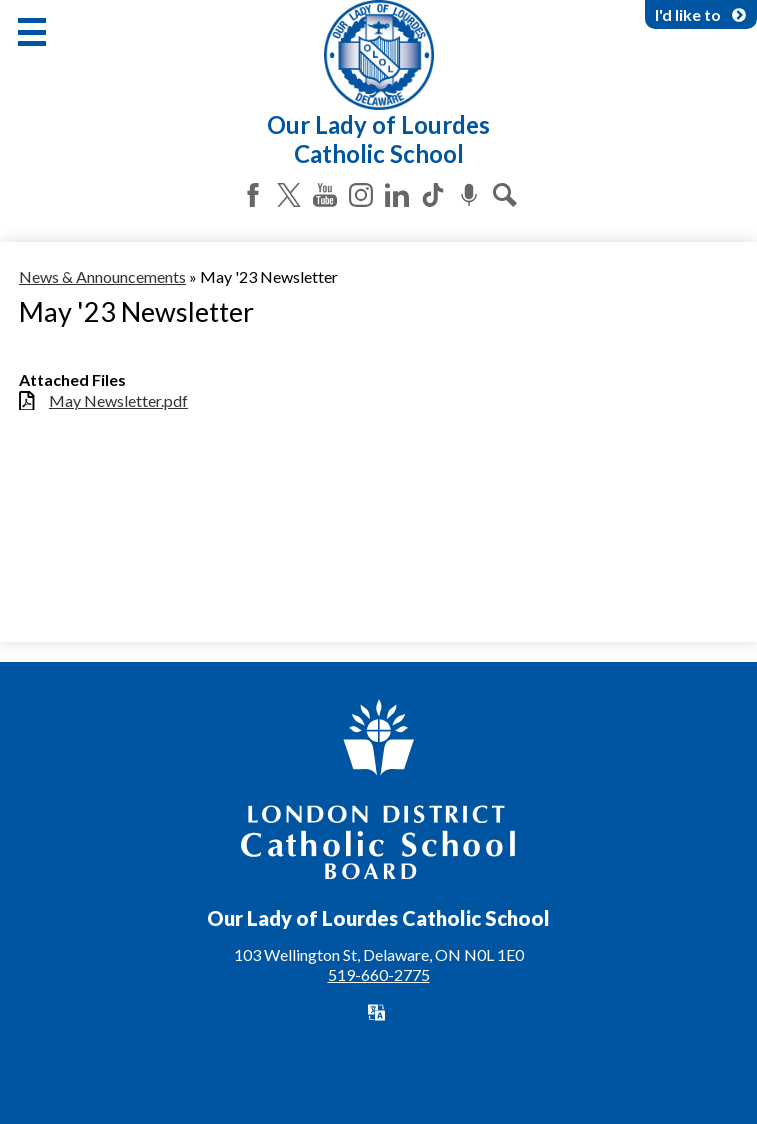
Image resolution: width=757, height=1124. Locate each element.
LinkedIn (397, 195)
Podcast (469, 195)
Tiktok (433, 195)
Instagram (361, 195)
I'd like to (701, 14)
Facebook (253, 195)
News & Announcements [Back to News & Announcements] (102, 276)
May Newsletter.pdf (118, 400)
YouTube (325, 195)
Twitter (289, 195)
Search (505, 195)
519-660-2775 (379, 974)
